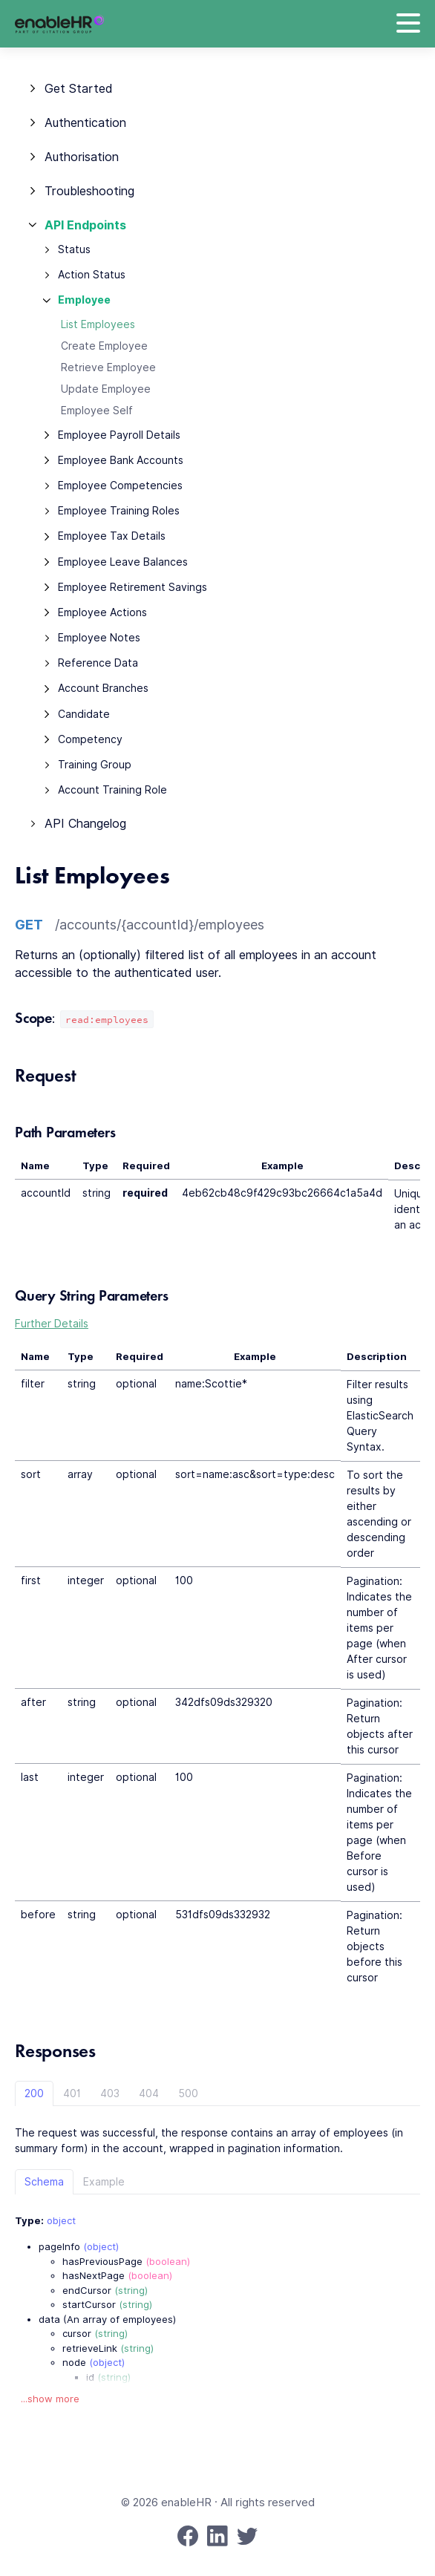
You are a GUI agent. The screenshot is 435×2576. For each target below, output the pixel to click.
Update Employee (106, 389)
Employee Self (97, 410)
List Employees (98, 324)
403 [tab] (110, 2093)
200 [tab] (34, 2093)
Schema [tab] (44, 2182)
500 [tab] (188, 2093)
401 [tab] (72, 2093)
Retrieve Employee (108, 367)
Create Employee (104, 346)
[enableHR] (59, 24)
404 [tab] (149, 2093)
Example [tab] (104, 2182)
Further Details (51, 1324)
